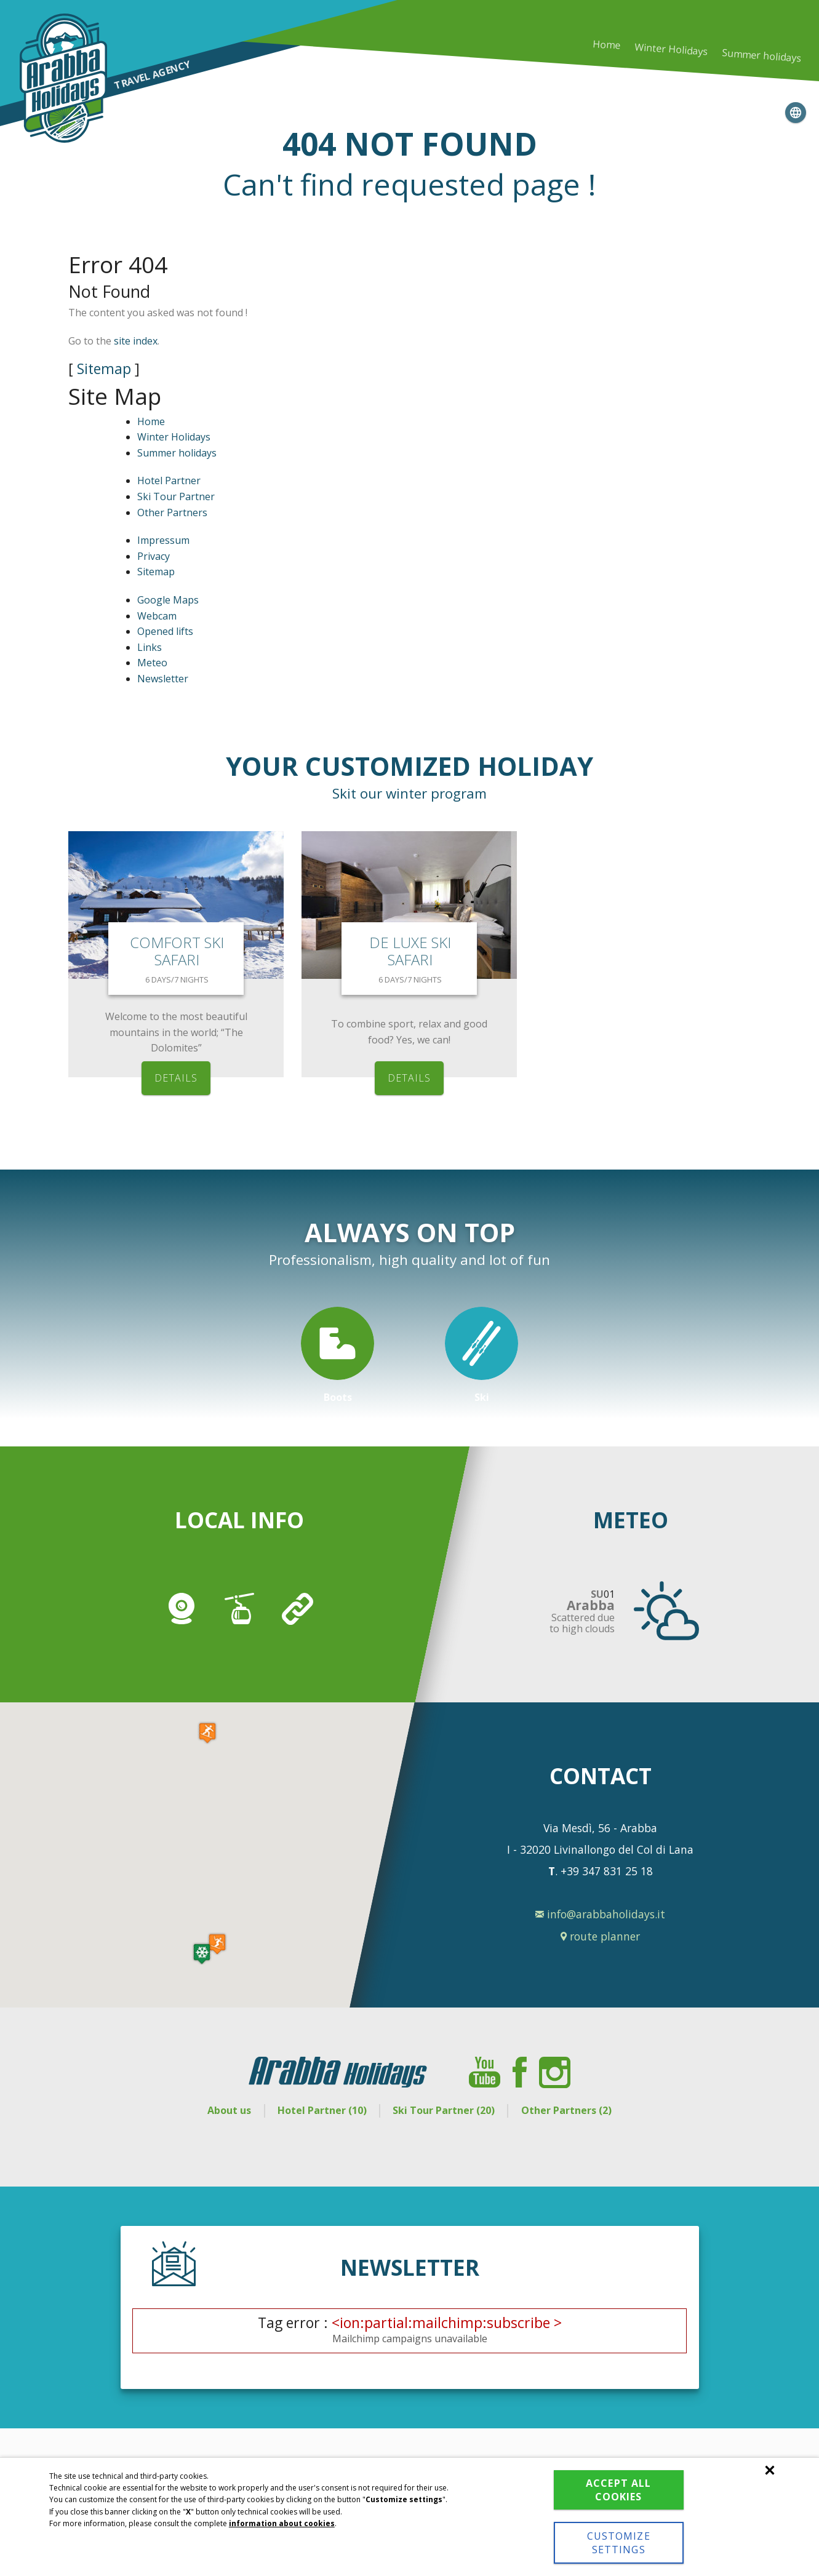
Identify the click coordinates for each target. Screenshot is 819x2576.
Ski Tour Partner (176, 496)
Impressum (163, 540)
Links (149, 647)
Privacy (153, 556)
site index (136, 341)
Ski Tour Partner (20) (444, 2110)
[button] (202, 1953)
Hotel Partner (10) (322, 2110)
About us (229, 2110)
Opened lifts (165, 631)
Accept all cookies (618, 2489)
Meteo (152, 662)
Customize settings (618, 2542)
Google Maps (168, 600)
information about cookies (282, 2523)
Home (607, 44)
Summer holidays (761, 55)
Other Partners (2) (566, 2110)
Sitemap (104, 368)
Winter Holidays (173, 437)
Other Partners (172, 512)
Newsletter (162, 678)
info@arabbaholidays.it (601, 1914)
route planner (601, 1935)
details (176, 1078)
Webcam (157, 616)
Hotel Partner (169, 480)
